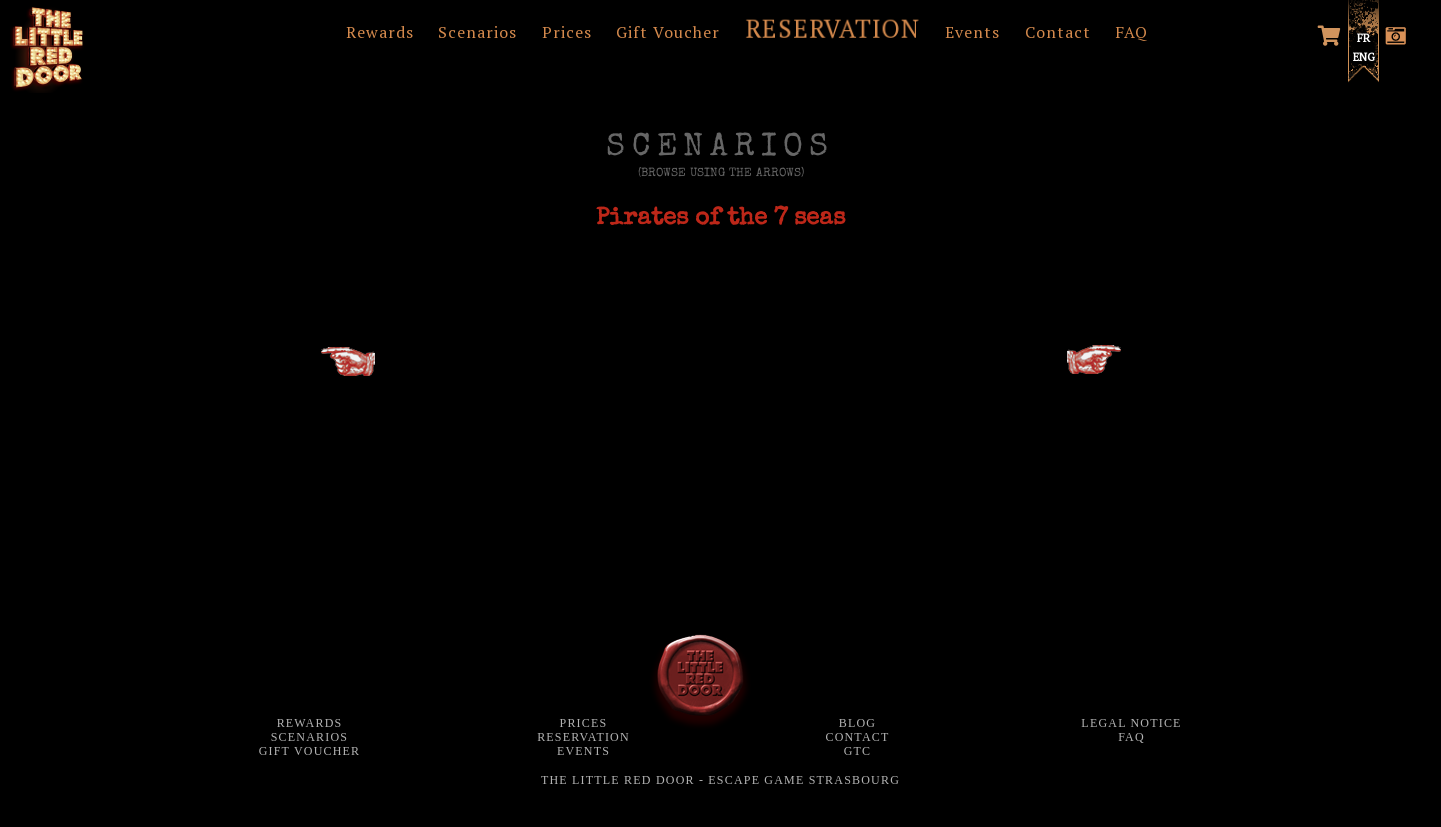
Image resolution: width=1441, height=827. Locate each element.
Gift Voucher (668, 32)
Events (972, 32)
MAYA (348, 370)
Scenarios (477, 32)
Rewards (380, 32)
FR (1363, 38)
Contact (1058, 32)
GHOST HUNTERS (1059, 368)
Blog (857, 723)
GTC (858, 751)
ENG (1364, 57)
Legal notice (1131, 723)
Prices (567, 32)
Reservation (583, 737)
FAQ (1131, 32)
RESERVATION (833, 28)
